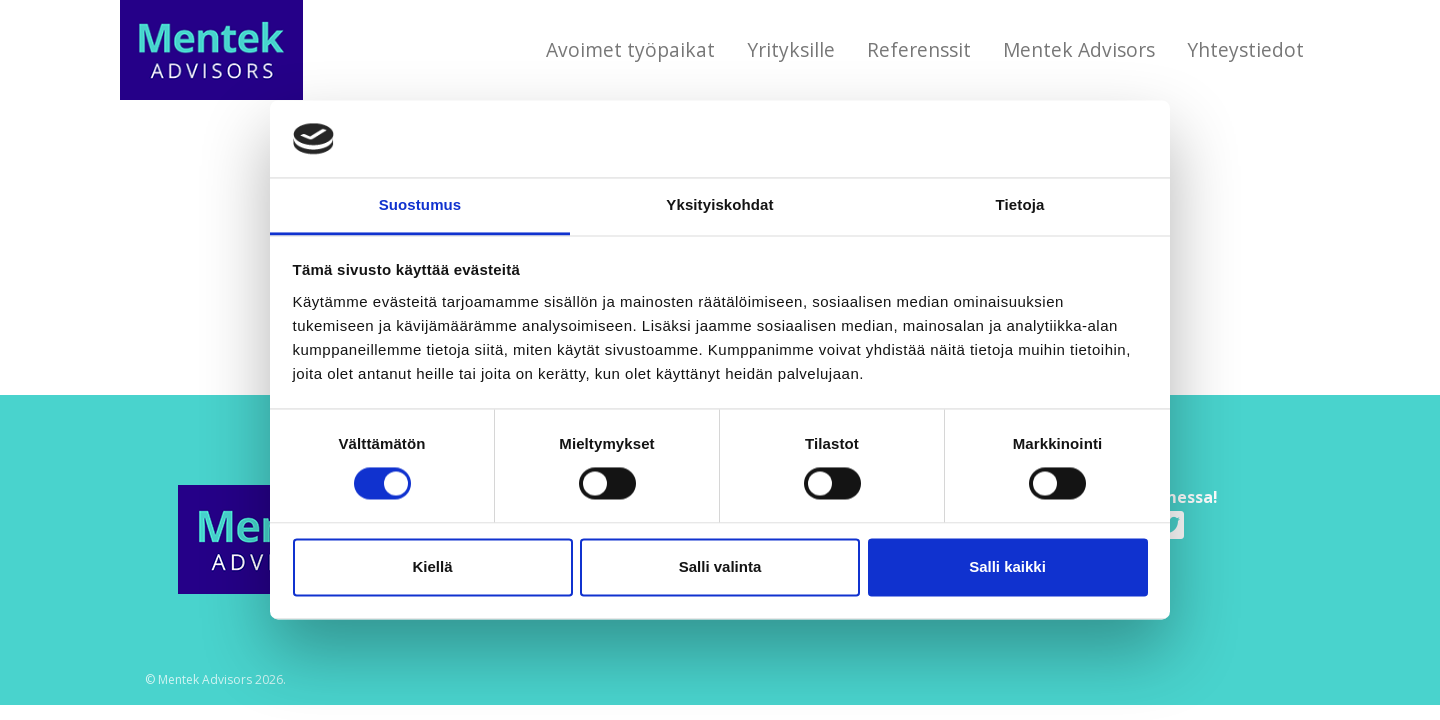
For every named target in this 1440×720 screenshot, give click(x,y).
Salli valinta (720, 566)
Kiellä (432, 566)
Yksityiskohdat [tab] (719, 204)
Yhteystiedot (1245, 49)
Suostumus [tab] (420, 204)
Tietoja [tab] (1020, 204)
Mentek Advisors (1079, 49)
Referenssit (919, 49)
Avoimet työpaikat (630, 49)
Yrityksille (791, 49)
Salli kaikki (1007, 566)
